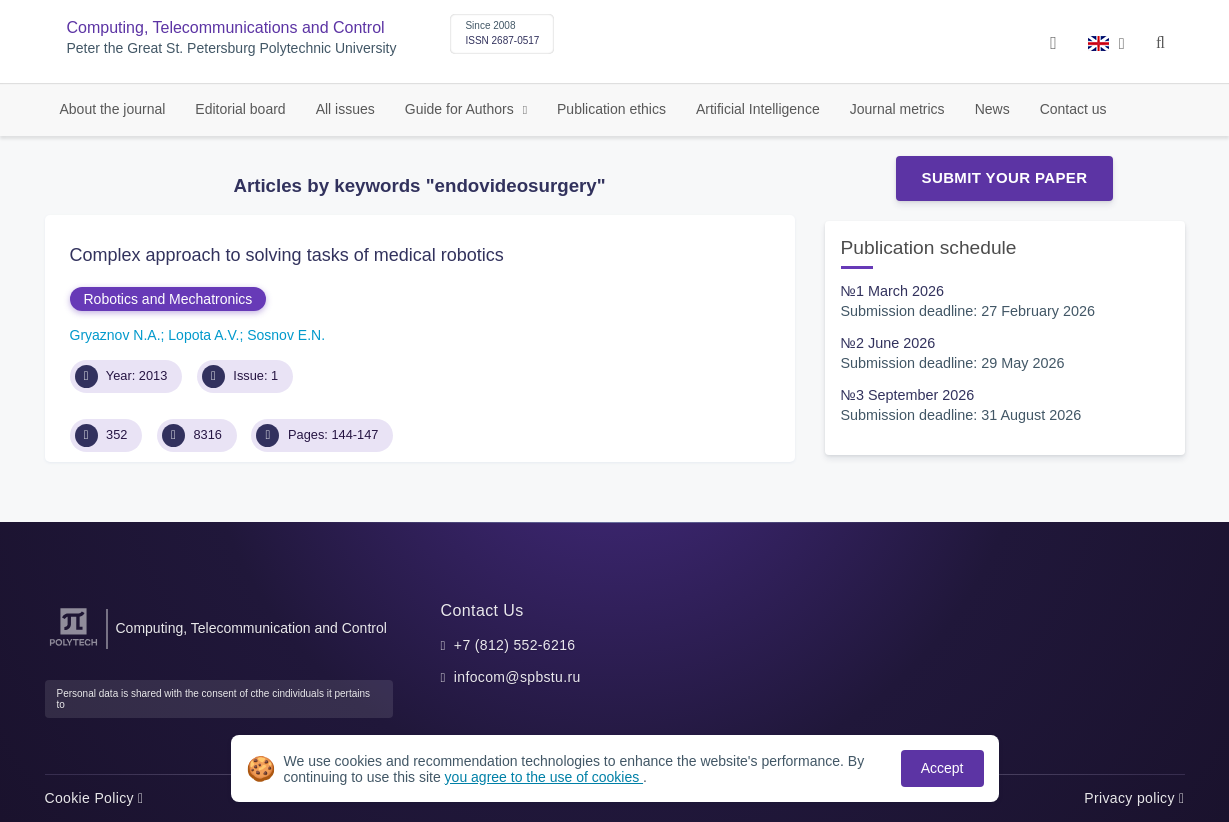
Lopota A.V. (203, 335)
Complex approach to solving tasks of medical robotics (287, 255)
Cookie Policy (94, 798)
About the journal (113, 109)
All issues (345, 109)
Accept (942, 768)
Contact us (1073, 109)
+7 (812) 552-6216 (515, 645)
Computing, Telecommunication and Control (251, 628)
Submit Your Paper (1005, 177)
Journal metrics (897, 109)
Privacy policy (1134, 798)
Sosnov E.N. (286, 335)
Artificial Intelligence (758, 109)
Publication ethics (611, 109)
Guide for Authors (461, 109)
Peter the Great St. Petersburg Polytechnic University (232, 48)
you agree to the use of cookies (544, 777)
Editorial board (240, 109)
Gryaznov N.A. (115, 335)
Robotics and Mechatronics (168, 299)
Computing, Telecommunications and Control (226, 27)
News (992, 109)
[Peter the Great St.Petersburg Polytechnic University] (73, 646)
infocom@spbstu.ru (517, 677)
